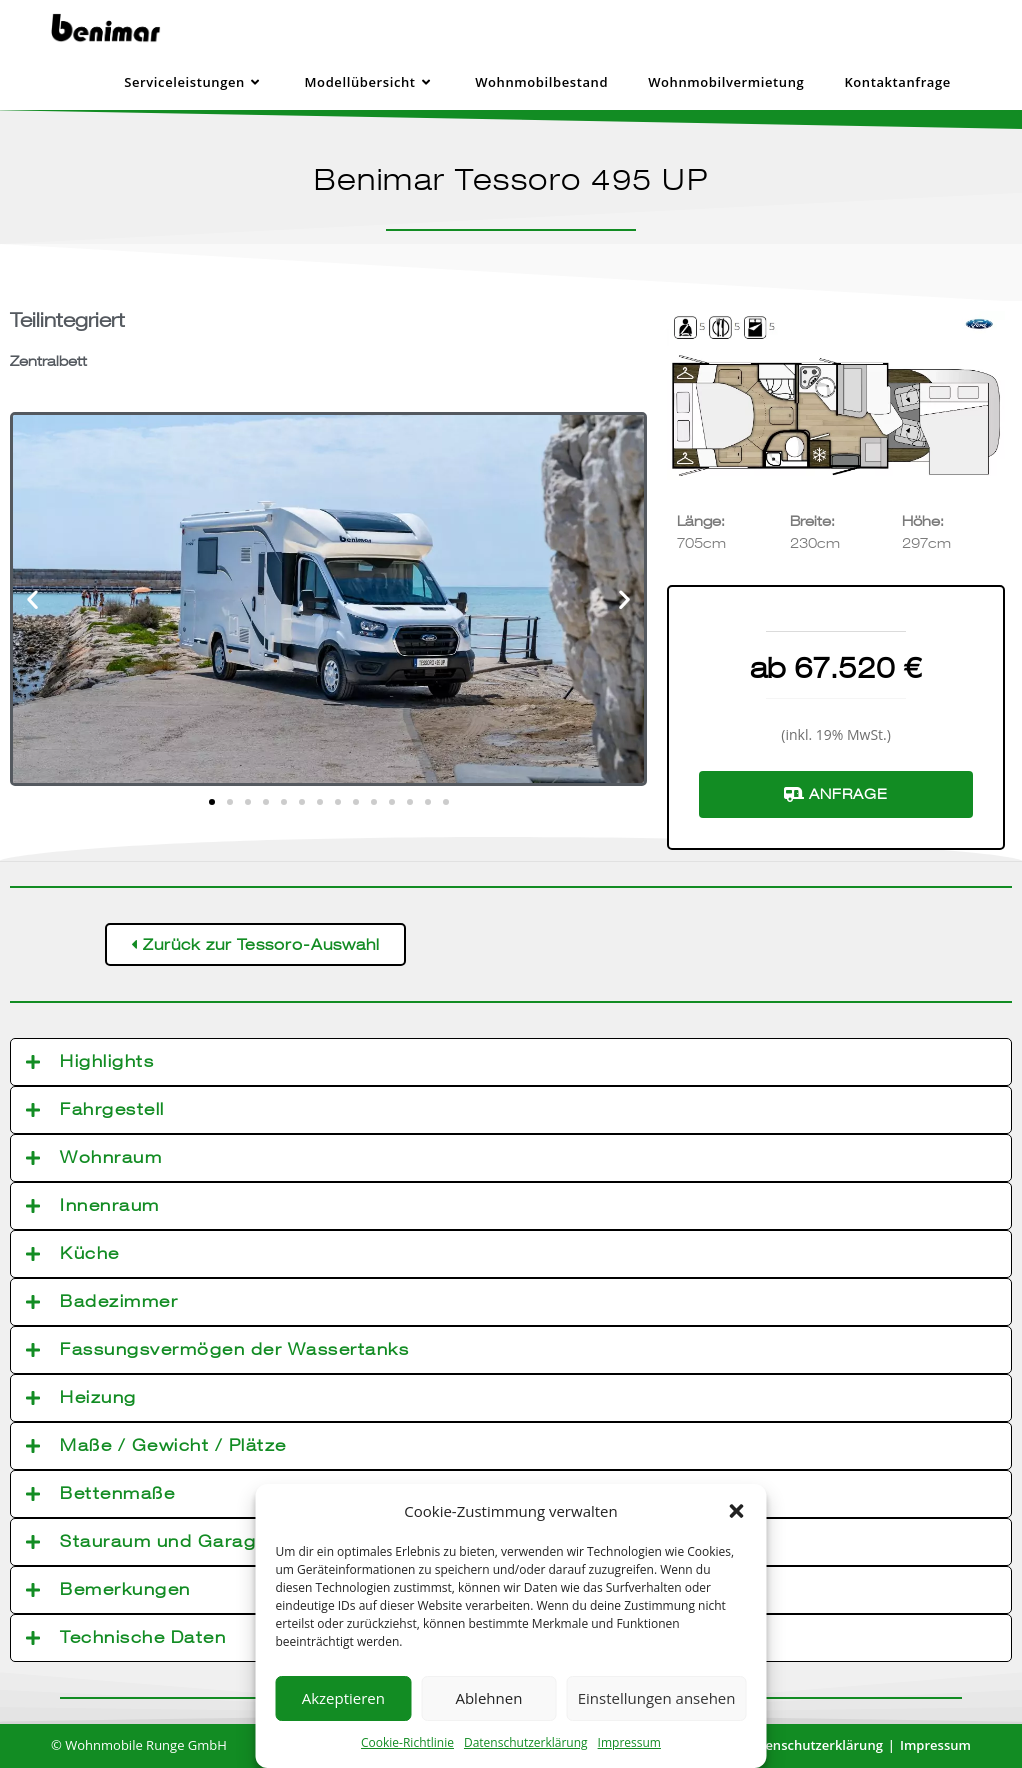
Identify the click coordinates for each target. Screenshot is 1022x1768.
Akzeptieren (343, 1698)
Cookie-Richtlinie (407, 1742)
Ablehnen (488, 1698)
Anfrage (836, 794)
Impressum (629, 1742)
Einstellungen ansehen (657, 1698)
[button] (737, 1511)
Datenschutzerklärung (526, 1742)
